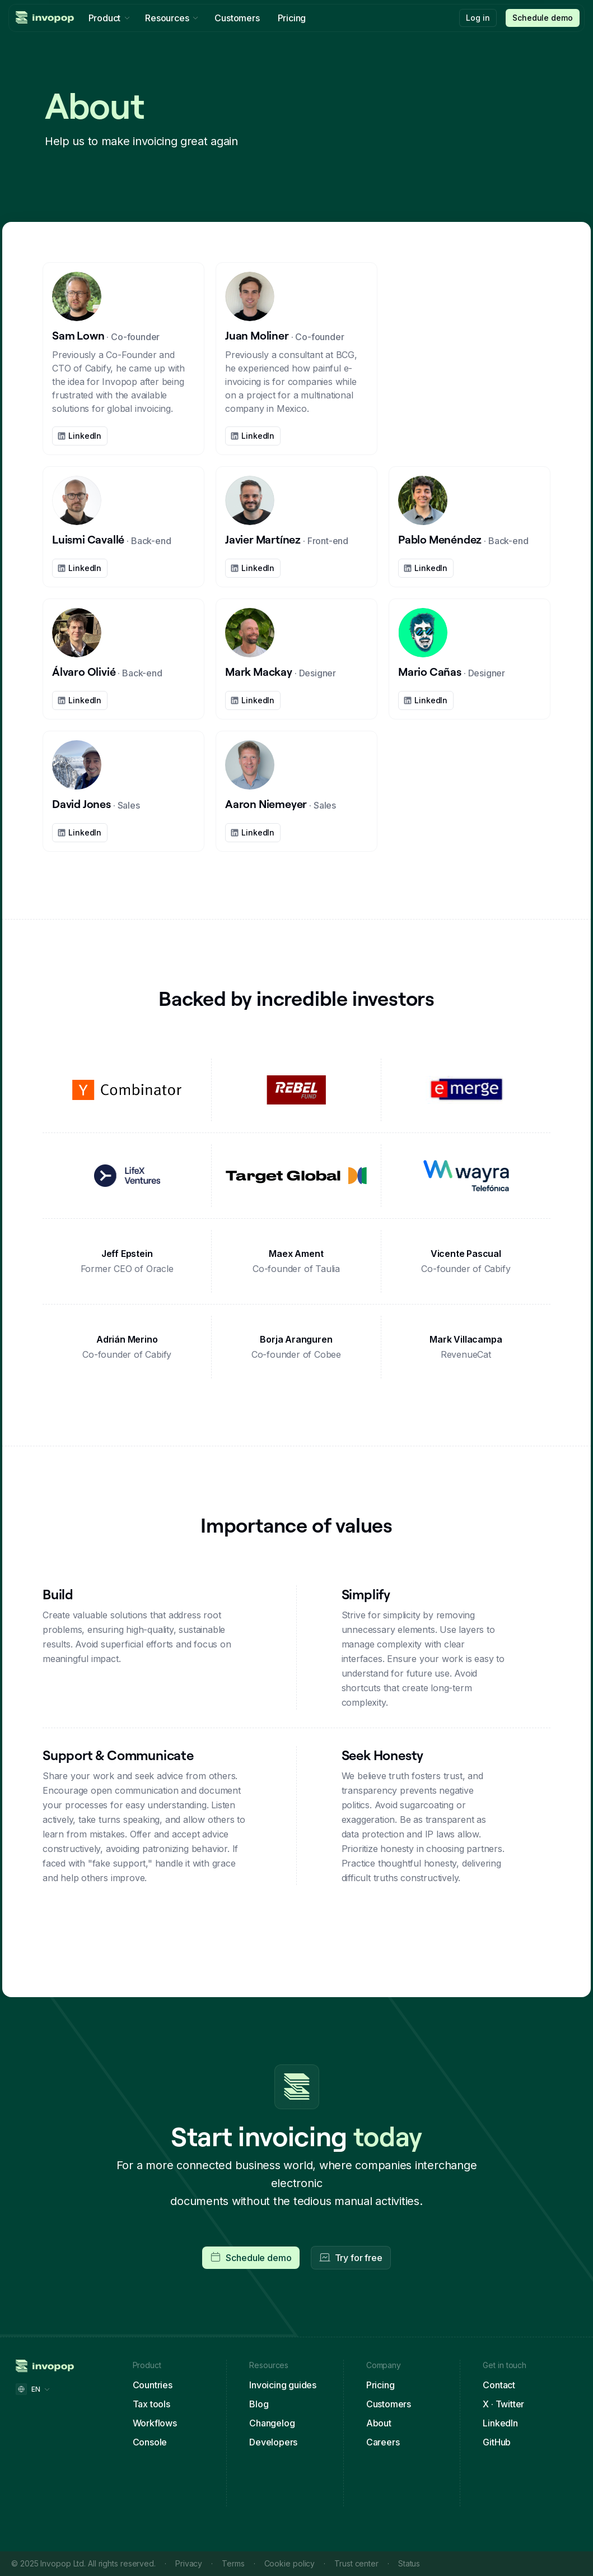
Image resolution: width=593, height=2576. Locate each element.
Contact (499, 2385)
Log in (478, 17)
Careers (383, 2442)
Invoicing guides (282, 2385)
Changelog (272, 2423)
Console (150, 2442)
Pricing (380, 2385)
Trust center (356, 2563)
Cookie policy (289, 2563)
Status (409, 2563)
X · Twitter (503, 2404)
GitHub (497, 2442)
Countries (152, 2385)
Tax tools (151, 2404)
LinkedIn (500, 2423)
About (378, 2423)
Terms (233, 2563)
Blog (258, 2404)
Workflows (155, 2423)
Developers (273, 2442)
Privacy (188, 2563)
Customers (388, 2404)
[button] (543, 18)
